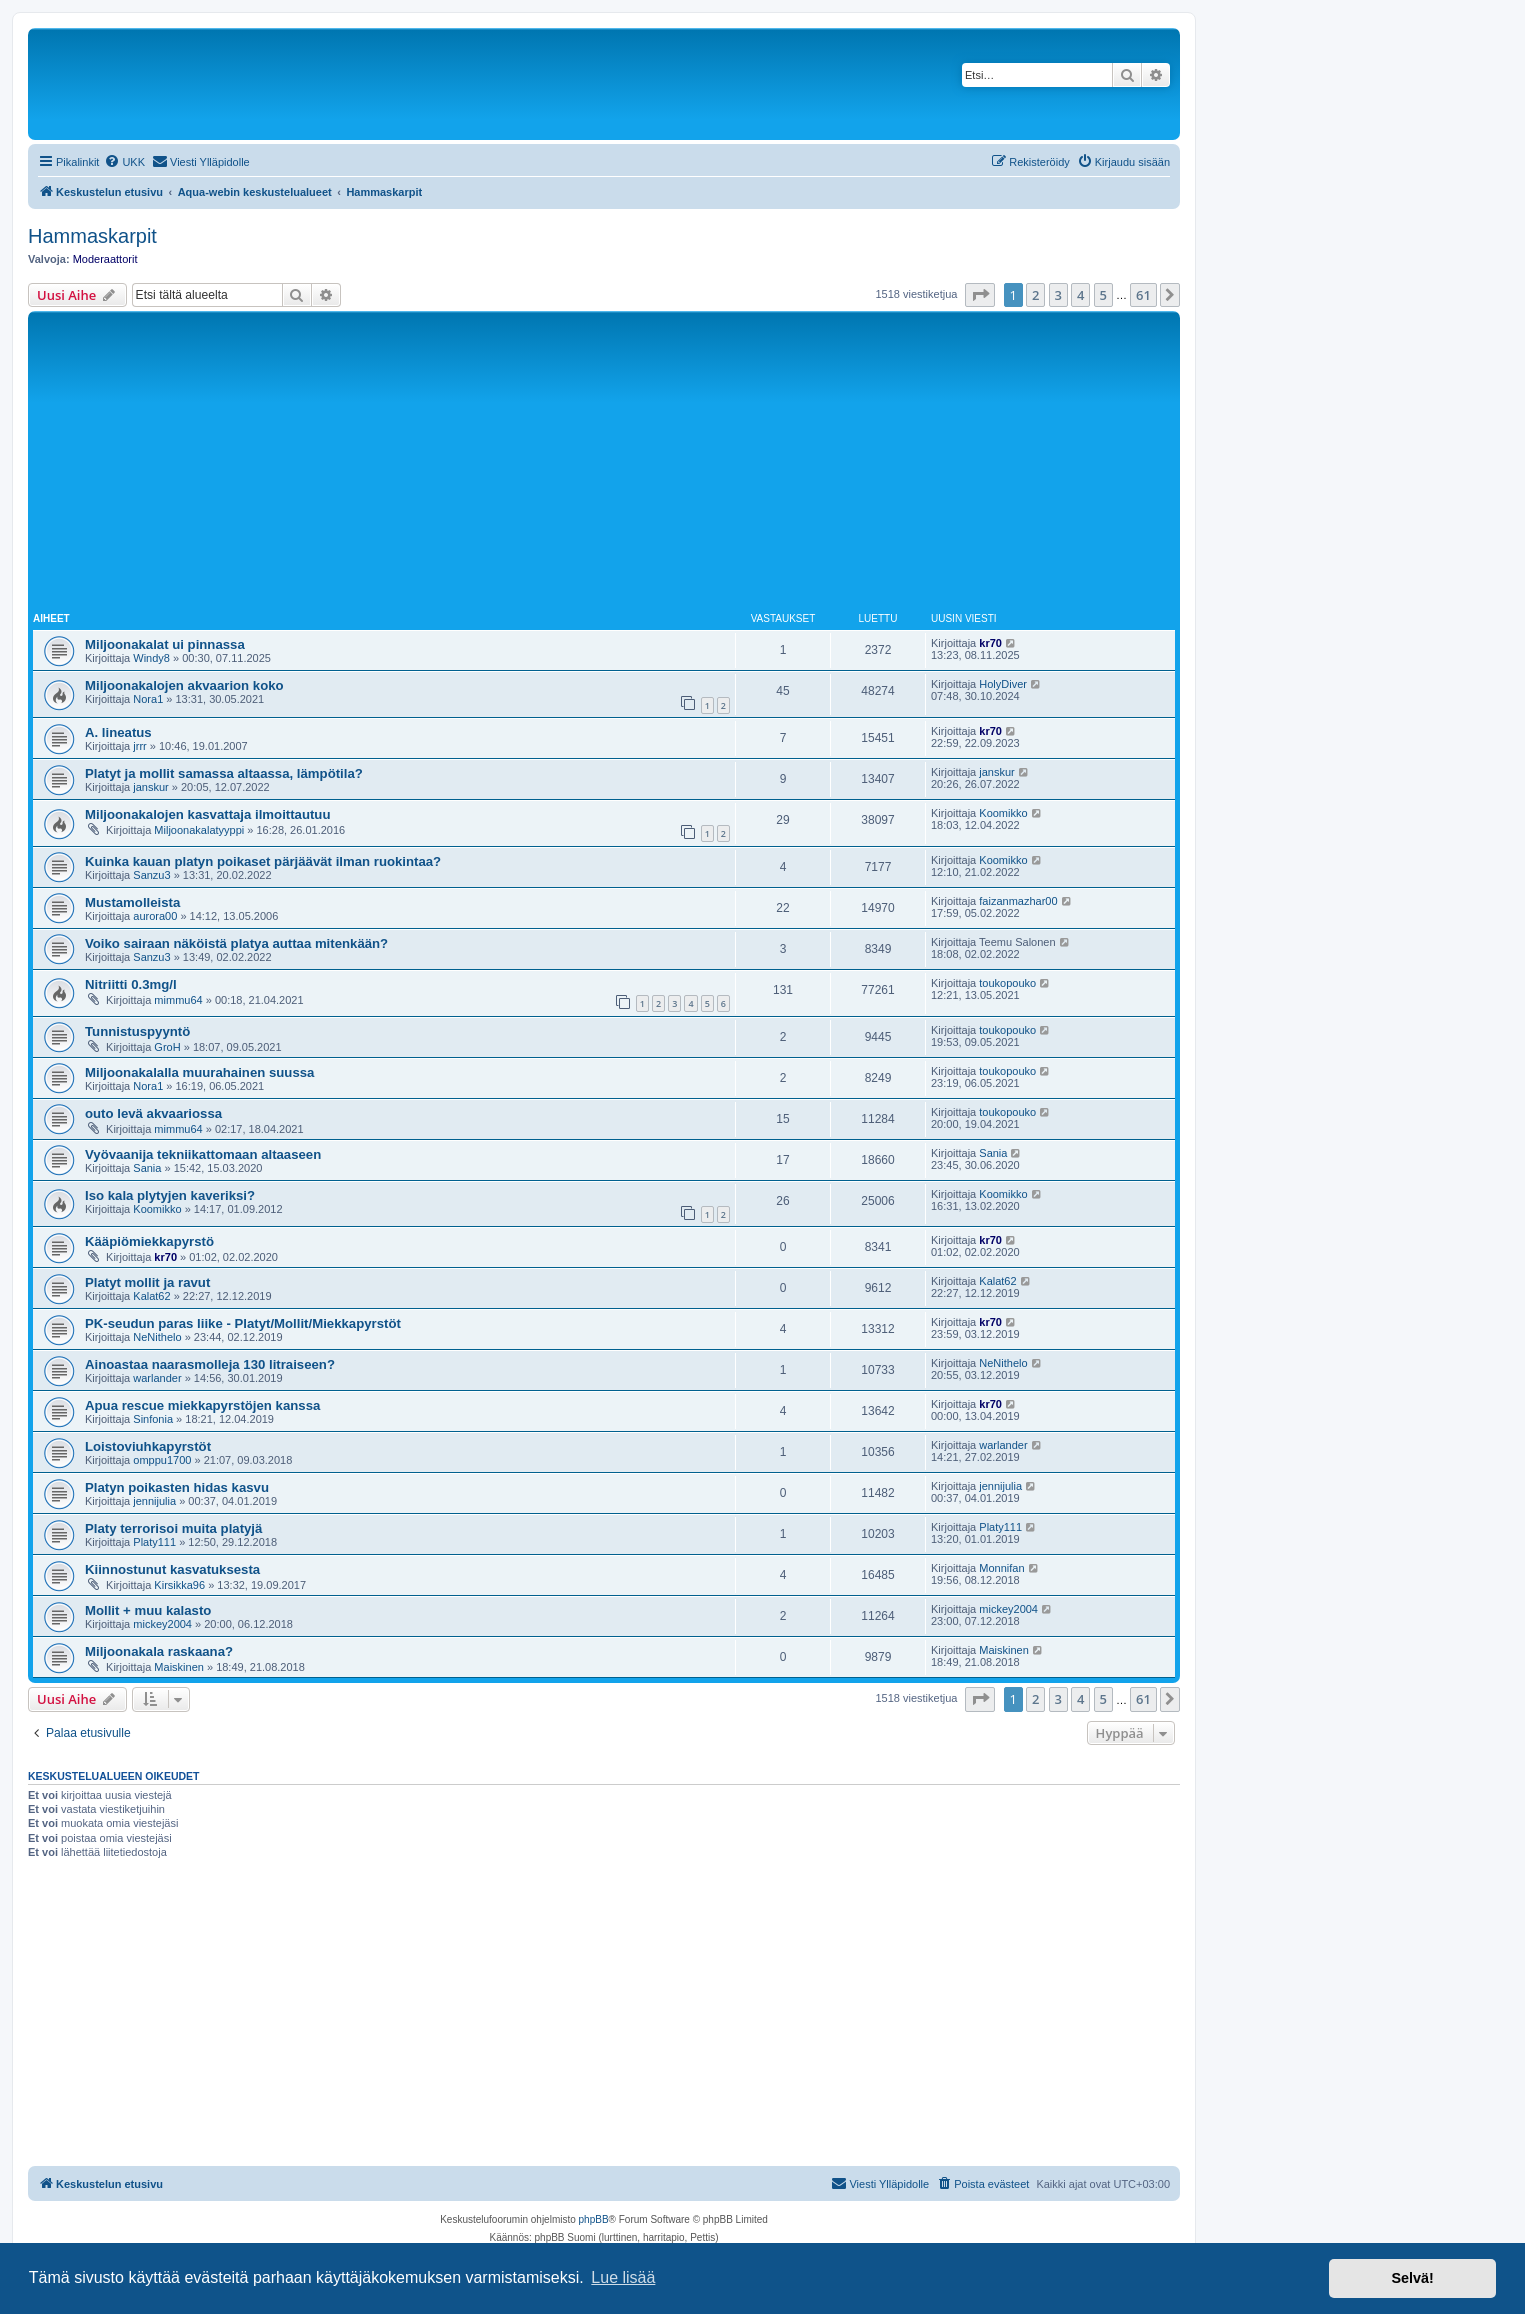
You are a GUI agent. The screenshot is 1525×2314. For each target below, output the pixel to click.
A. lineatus (118, 732)
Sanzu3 (151, 875)
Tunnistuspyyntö (137, 1031)
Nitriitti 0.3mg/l (131, 984)
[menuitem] (124, 162)
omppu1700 (162, 1460)
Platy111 (154, 1542)
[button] (980, 295)
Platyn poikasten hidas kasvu (177, 1487)
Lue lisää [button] (623, 2277)
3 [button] (1058, 295)
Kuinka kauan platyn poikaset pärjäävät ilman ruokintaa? (263, 861)
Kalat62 (151, 1296)
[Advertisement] (604, 466)
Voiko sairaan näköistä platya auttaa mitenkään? (236, 943)
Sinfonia (153, 1419)
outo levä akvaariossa (153, 1113)
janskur (150, 787)
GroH (167, 1047)
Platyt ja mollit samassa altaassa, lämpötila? (224, 773)
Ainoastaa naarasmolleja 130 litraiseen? (210, 1364)
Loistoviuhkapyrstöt (148, 1446)
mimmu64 (178, 1000)
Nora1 (148, 699)
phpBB (594, 2219)
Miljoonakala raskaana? (159, 1651)
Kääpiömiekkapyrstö (149, 1241)
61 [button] (1143, 295)
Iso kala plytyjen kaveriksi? (170, 1195)
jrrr (139, 746)
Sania (147, 1168)
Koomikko (1003, 813)
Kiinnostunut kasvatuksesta (172, 1569)
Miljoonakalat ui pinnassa (165, 644)
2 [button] (1035, 295)
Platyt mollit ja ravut (147, 1282)
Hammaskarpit (92, 236)
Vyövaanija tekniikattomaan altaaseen (203, 1154)
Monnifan (1001, 1568)
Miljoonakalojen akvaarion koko (184, 685)
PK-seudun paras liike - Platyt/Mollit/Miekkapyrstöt (243, 1323)
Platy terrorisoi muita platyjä (173, 1528)
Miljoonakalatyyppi (199, 830)
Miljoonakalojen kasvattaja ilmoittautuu (207, 814)
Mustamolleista (132, 902)
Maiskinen (179, 1667)
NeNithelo (157, 1337)
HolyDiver (1003, 684)
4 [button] (1080, 295)
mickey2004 (162, 1624)
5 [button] (1103, 295)
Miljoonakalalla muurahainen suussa (199, 1072)
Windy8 (151, 658)
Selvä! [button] (1412, 2278)
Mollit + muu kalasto (148, 1610)
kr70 (990, 643)
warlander (157, 1378)
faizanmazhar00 (1018, 901)
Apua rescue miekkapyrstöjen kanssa (202, 1405)
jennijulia (154, 1501)
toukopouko (1007, 983)
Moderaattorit (105, 259)
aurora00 (155, 916)
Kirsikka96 (179, 1585)
